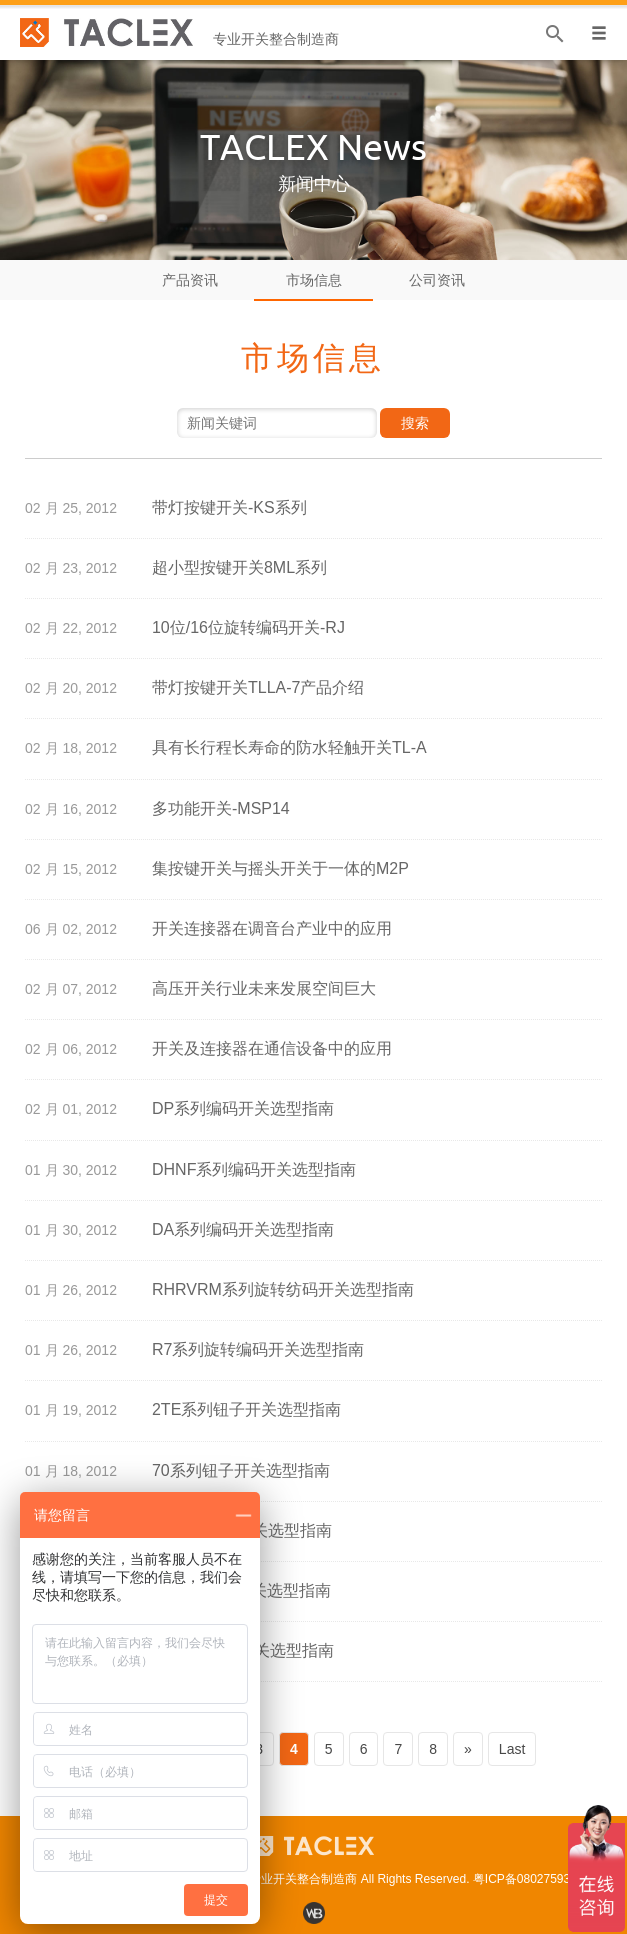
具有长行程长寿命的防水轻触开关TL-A (289, 747)
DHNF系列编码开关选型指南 (254, 1169)
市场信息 (314, 280)
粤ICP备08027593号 (527, 1879)
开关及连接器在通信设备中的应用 (272, 1048)
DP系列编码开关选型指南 (243, 1108)
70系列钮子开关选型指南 (241, 1470)
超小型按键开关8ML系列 (239, 567)
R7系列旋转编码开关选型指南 (258, 1349)
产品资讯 (190, 280)
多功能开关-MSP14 (221, 808)
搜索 (415, 423)
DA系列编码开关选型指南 (243, 1229)
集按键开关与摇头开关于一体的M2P (280, 868)
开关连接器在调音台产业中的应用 (272, 928)
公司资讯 (437, 280)
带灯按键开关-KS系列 (229, 507)
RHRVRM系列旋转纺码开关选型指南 (283, 1289)
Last (512, 1749)
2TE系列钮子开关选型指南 (246, 1409)
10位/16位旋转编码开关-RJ (248, 627)
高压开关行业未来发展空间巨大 (264, 988)
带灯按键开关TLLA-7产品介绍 (258, 687)
